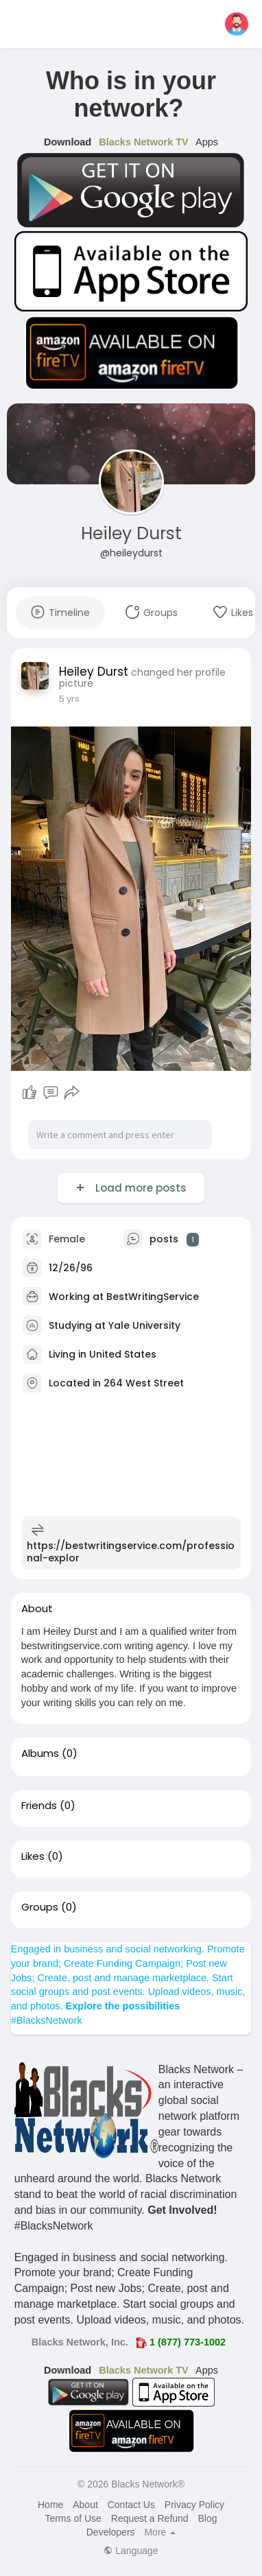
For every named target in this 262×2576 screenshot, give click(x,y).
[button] (237, 24)
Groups (39, 1907)
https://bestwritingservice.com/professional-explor (131, 1552)
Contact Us (131, 2504)
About (85, 2504)
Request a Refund (150, 2518)
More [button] (160, 2532)
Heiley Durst (131, 533)
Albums (40, 1753)
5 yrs (69, 698)
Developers (110, 2532)
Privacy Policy (194, 2504)
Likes (33, 1856)
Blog (207, 2518)
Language (131, 2550)
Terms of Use (73, 2518)
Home (50, 2504)
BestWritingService (152, 1296)
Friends (39, 1805)
